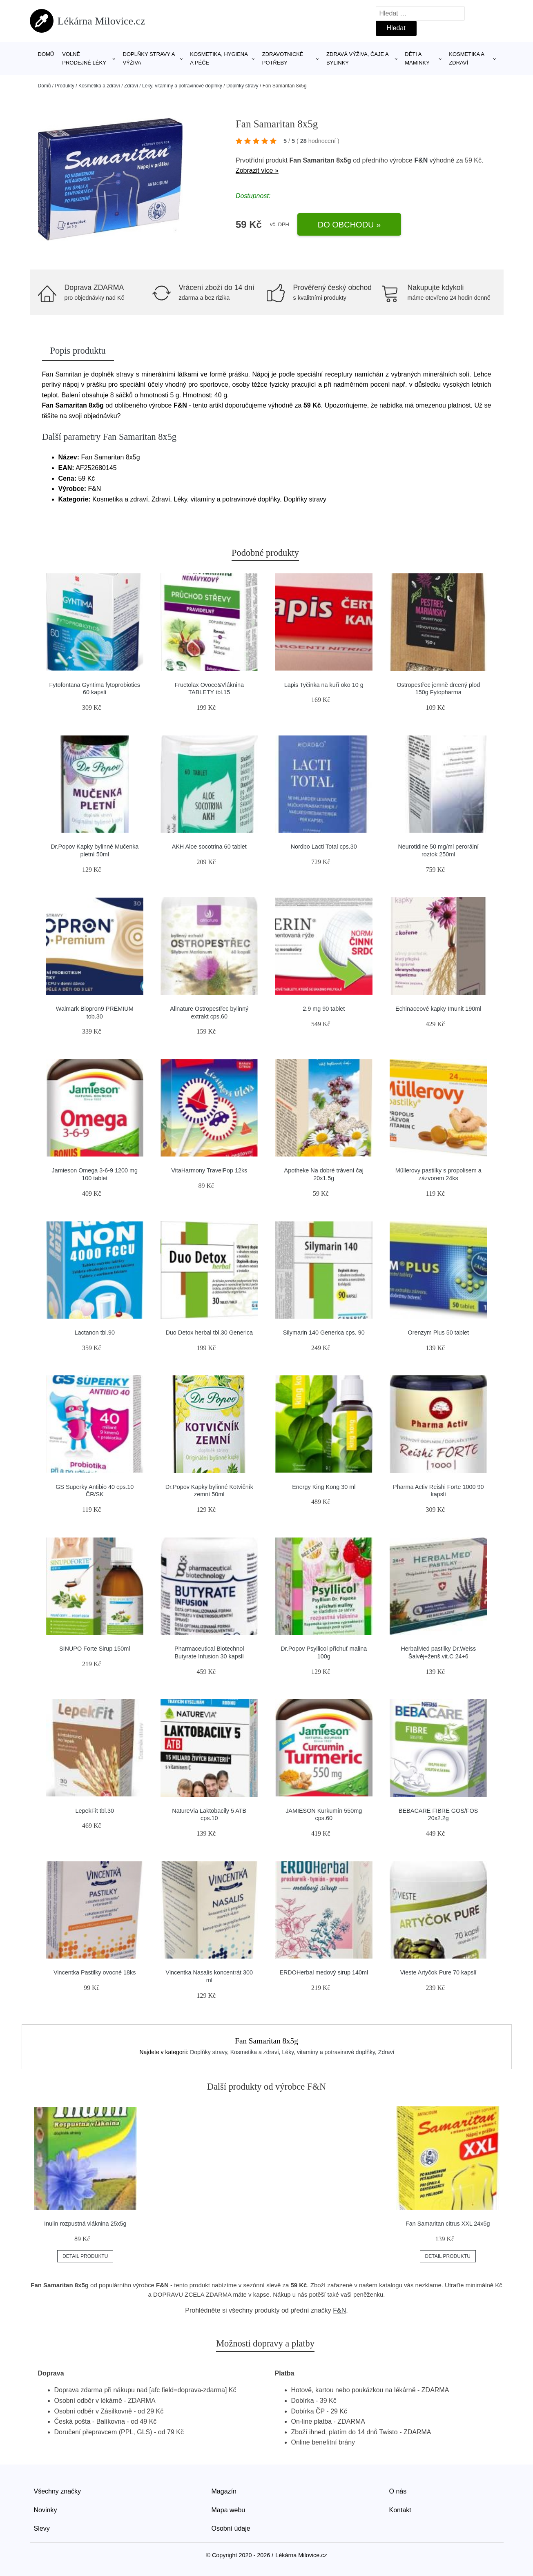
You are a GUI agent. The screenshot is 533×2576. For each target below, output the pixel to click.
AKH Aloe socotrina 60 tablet (209, 846)
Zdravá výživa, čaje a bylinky (357, 58)
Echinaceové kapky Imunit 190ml (438, 1008)
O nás (398, 2491)
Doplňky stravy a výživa (149, 58)
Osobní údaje (231, 2528)
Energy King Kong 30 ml (323, 1487)
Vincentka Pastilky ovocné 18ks (95, 1972)
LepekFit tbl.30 (95, 1810)
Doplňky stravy (242, 86)
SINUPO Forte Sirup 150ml (94, 1648)
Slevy (42, 2528)
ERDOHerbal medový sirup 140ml (323, 1972)
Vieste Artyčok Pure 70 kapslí (438, 1972)
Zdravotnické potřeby (282, 58)
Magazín (224, 2491)
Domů (46, 54)
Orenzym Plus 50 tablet (438, 1332)
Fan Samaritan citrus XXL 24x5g (448, 2223)
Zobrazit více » (257, 170)
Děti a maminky (417, 58)
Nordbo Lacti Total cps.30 (324, 846)
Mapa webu (228, 2510)
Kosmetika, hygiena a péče (219, 58)
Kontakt (400, 2510)
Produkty (64, 86)
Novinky (45, 2510)
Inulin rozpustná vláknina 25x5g (85, 2223)
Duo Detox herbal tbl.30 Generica (209, 1332)
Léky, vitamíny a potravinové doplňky (182, 86)
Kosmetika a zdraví (466, 58)
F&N (421, 160)
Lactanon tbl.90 (95, 1332)
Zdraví (131, 86)
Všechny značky (57, 2491)
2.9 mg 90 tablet (324, 1008)
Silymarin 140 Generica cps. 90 (324, 1332)
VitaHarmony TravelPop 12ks (209, 1170)
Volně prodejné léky (84, 58)
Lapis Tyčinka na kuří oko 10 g (324, 685)
